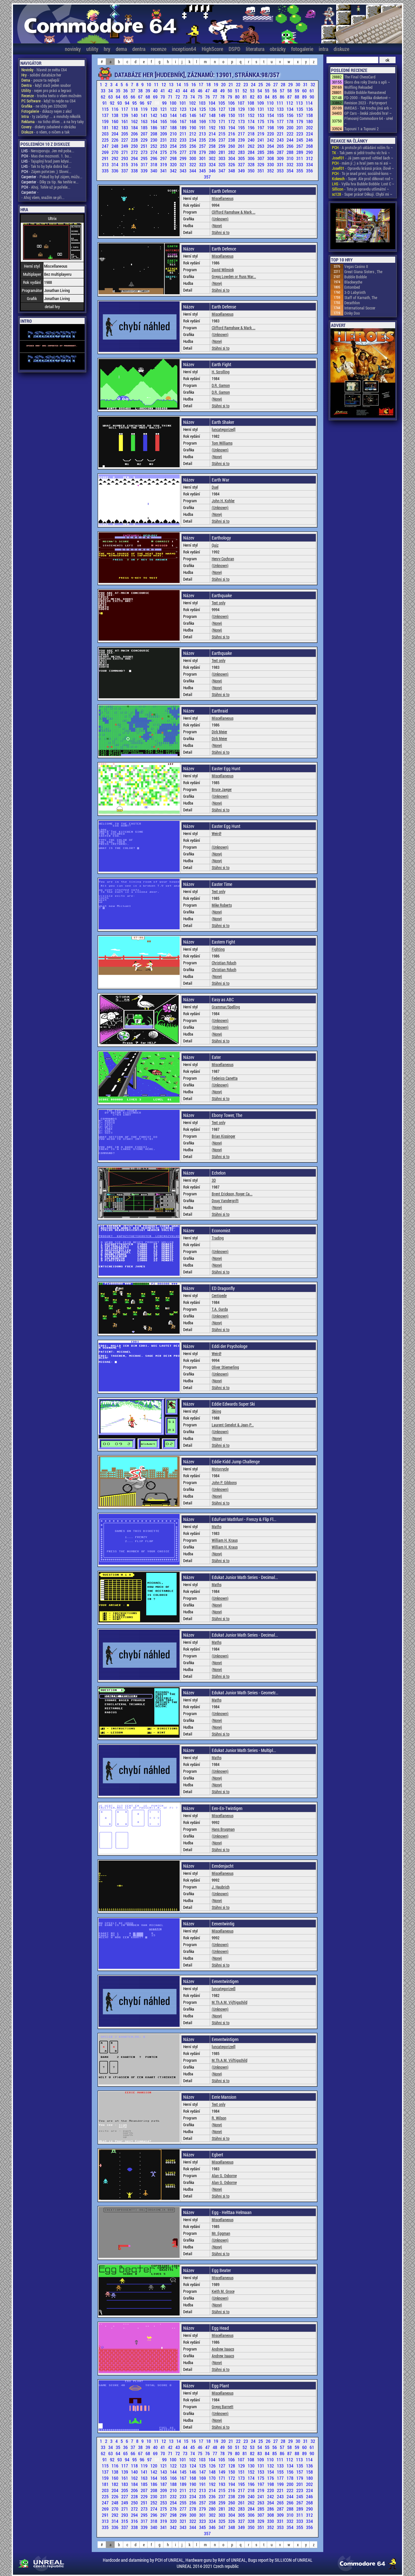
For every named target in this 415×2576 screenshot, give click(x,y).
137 (106, 115)
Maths (216, 1526)
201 (300, 127)
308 (271, 158)
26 (268, 84)
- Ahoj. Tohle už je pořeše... (45, 187)
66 (133, 97)
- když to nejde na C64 (48, 100)
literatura (255, 48)
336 (115, 171)
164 (154, 121)
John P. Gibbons (224, 1482)
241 (261, 140)
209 (164, 134)
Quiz (215, 545)
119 (144, 109)
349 (242, 171)
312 (309, 158)
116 (115, 109)
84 (267, 97)
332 (290, 164)
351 (261, 171)
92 (112, 103)
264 (271, 146)
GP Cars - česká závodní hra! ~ (368, 113)
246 (309, 140)
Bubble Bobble (355, 276)
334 (309, 164)
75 (200, 97)
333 (300, 164)
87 (290, 97)
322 (193, 164)
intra (323, 48)
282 (232, 152)
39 (148, 90)
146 (193, 115)
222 (290, 134)
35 (118, 90)
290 (309, 152)
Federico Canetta (225, 1078)
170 (213, 121)
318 (154, 164)
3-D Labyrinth (355, 292)
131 (261, 109)
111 (280, 103)
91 (105, 103)
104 (212, 103)
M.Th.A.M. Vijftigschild (229, 2002)
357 (207, 177)
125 (203, 109)
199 (281, 127)
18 (209, 84)
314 (115, 164)
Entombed (352, 287)
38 (141, 90)
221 (281, 134)
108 (251, 103)
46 (200, 90)
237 (222, 140)
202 (309, 127)
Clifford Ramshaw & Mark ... (233, 212)
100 (173, 103)
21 (231, 84)
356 (309, 171)
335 (106, 171)
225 (106, 140)
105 (222, 103)
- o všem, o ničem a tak (45, 131)
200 (290, 127)
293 (125, 158)
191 (203, 127)
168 (193, 121)
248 (115, 146)
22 (239, 84)
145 (183, 115)
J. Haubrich (221, 1886)
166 (174, 121)
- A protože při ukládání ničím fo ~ (362, 147)
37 (133, 90)
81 (245, 97)
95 (135, 103)
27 (276, 84)
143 (164, 115)
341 (164, 171)
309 (281, 158)
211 (183, 134)
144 (174, 115)
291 (106, 158)
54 (260, 90)
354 (290, 171)
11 (157, 84)
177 (281, 121)
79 (230, 97)
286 (271, 152)
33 (103, 90)
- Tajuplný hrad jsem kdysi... (46, 161)
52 (245, 90)
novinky (73, 48)
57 (282, 90)
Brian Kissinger (223, 1136)
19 (216, 84)
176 (271, 121)
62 (103, 97)
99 (165, 103)
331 (281, 164)
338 (135, 171)
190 (193, 127)
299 (183, 158)
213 (203, 134)
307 (261, 158)
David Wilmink (223, 269)
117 (125, 109)
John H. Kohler (223, 500)
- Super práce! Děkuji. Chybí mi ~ (362, 194)
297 (164, 158)
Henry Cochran (223, 558)
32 (313, 84)
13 (171, 84)
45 (193, 90)
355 (300, 171)
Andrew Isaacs (223, 2348)
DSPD (234, 48)
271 (125, 152)
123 (183, 109)
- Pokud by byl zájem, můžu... (51, 176)
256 (193, 146)
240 (251, 140)
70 (163, 97)
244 (290, 140)
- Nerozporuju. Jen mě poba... (47, 150)
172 (232, 121)
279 (203, 152)
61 (312, 90)
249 (125, 146)
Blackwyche (353, 281)
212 (193, 134)
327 (242, 164)
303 (222, 158)
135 (300, 109)
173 (242, 121)
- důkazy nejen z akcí (46, 111)
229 (144, 140)
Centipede (219, 1295)
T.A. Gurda (220, 1309)
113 (300, 103)
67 (141, 97)
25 (261, 84)
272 (135, 152)
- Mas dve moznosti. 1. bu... (46, 155)
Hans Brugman (223, 1829)
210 (174, 134)
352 (271, 171)
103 (203, 103)
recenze (158, 48)
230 (154, 140)
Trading (218, 1237)
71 (170, 97)
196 (251, 127)
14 (179, 84)
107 (241, 103)
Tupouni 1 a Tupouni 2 (361, 128)
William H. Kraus (225, 1540)
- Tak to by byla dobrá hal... (46, 166)
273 (144, 152)
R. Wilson (219, 2117)
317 (144, 164)
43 (178, 90)
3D (214, 1180)
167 (183, 121)
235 (203, 140)
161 (125, 121)
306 (251, 158)
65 (126, 97)
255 (183, 146)
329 (261, 164)
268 (309, 146)
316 (135, 164)
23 (246, 84)
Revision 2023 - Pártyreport (365, 102)
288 (290, 152)
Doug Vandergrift (225, 1200)
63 (111, 97)
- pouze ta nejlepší (40, 80)
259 (222, 146)
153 (261, 115)
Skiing (216, 1411)
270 (115, 152)
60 (305, 90)
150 (232, 115)
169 (203, 121)
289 (300, 152)
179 (300, 121)
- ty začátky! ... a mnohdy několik (50, 116)
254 (174, 146)
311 (300, 158)
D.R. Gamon (221, 385)
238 (232, 140)
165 (164, 121)
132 (271, 109)
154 (271, 115)
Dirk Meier (219, 731)
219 (261, 134)
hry (107, 48)
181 (106, 127)
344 (193, 171)
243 (281, 140)
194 (232, 127)
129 (242, 109)
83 (260, 97)
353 (281, 171)
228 (135, 140)
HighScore (212, 48)
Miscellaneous (222, 198)
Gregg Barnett (222, 2406)
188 (174, 127)
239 (242, 140)
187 (164, 127)
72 (178, 97)
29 (291, 84)
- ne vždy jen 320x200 (44, 106)
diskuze (341, 48)
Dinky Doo (352, 313)
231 (164, 140)
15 (186, 84)
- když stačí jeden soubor (46, 85)
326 (232, 164)
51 (238, 90)
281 (222, 152)
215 (222, 134)
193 (222, 127)
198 (271, 127)
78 (223, 97)
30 (298, 84)
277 (183, 152)
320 (174, 164)
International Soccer (359, 307)
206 (135, 134)
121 (164, 109)
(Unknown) (220, 218)
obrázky (278, 48)
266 (290, 146)
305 (242, 158)
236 (213, 140)
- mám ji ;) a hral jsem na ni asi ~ (361, 163)
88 (297, 97)
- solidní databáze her (41, 74)
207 (144, 134)
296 (154, 158)
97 (150, 103)
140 (135, 115)
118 (135, 109)
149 (222, 115)
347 (222, 171)
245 (300, 140)
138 (115, 115)
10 (149, 84)
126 (213, 109)
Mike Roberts (222, 905)
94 (127, 103)
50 (230, 90)
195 (242, 127)
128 (232, 109)
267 (300, 146)
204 (115, 134)
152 (251, 115)
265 (281, 146)
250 (135, 146)
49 (223, 90)
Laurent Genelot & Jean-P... (233, 1424)
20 (224, 84)
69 (156, 97)
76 (208, 97)
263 (261, 146)
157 (300, 115)
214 (213, 134)
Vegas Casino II (356, 266)
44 (185, 90)
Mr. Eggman (221, 2233)
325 (222, 164)
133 (281, 109)
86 (282, 97)
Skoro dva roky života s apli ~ (367, 82)
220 (271, 134)
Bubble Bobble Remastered (365, 92)
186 (154, 127)
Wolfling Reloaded (358, 87)
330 (271, 164)
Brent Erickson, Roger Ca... (232, 1193)
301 (203, 158)
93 (120, 103)
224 (309, 134)
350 (251, 171)
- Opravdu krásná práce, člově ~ (363, 168)
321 (183, 164)
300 (193, 158)
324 (213, 164)
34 (111, 90)
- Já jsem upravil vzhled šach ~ (362, 157)
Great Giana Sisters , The (363, 271)
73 (185, 97)
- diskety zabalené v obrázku (48, 126)
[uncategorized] (223, 429)
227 (125, 140)
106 (232, 103)
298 (174, 158)
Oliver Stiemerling (225, 1367)
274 (154, 152)
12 (164, 84)
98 (157, 103)
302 (213, 158)
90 (312, 97)
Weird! (216, 833)
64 (118, 97)
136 (309, 109)
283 (242, 152)
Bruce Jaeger (222, 789)
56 (275, 90)
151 (242, 115)
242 (271, 140)
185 (144, 127)
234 (193, 140)
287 (281, 152)
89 (305, 97)
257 (203, 146)
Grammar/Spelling (226, 1006)
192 (213, 127)
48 (215, 90)
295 (144, 158)
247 (106, 146)
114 (309, 103)
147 (203, 115)
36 (126, 90)
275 (164, 152)
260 (232, 146)
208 (154, 134)
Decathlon (352, 302)
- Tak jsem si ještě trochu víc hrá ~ (361, 152)
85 (275, 97)
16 (194, 84)
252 (154, 146)
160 (115, 121)
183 (125, 127)
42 (170, 90)
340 (154, 171)
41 (163, 90)
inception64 (184, 48)
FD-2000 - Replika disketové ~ (367, 97)
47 (208, 90)
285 (261, 152)
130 (251, 109)
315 (125, 164)
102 (193, 103)
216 (232, 134)
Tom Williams (222, 443)
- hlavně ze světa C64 (44, 69)
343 (183, 171)
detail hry (52, 306)
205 (125, 134)
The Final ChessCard (359, 76)
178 (290, 121)
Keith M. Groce (223, 2291)
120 (154, 109)
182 (115, 127)
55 (267, 90)
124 (193, 109)
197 (261, 127)
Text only (218, 602)
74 (193, 97)
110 (271, 103)
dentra (138, 48)
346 (213, 171)
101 (183, 103)
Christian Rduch (224, 962)
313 (106, 164)
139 (125, 115)
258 (213, 146)
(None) (217, 225)
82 (252, 97)
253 (164, 146)
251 (144, 146)
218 (251, 134)
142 (154, 115)
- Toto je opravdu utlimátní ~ (360, 188)
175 (261, 121)
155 (281, 115)
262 (251, 146)
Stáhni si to (221, 232)
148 (213, 115)
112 (290, 103)
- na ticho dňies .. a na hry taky (52, 121)
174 (251, 121)
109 (261, 103)
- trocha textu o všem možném (51, 95)
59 (297, 90)
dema (121, 48)
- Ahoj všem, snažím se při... (43, 197)
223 (300, 134)
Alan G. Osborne (224, 2175)
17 (201, 84)
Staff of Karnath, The (360, 297)
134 (290, 109)
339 (144, 171)
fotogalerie (302, 48)
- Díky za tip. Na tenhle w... (49, 181)
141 (144, 115)
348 (232, 171)
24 (253, 84)
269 (106, 152)
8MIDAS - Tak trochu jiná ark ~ (368, 107)
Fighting (218, 949)
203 (106, 134)
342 (174, 171)
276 (174, 152)
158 (309, 115)
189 (183, 127)
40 (156, 90)
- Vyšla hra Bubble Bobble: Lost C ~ (363, 183)
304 (232, 158)
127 (222, 109)
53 (252, 90)
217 (242, 134)
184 (135, 127)
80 (238, 97)
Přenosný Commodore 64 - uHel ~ (368, 121)
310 (290, 158)
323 (203, 164)
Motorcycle (220, 1468)
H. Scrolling (221, 371)
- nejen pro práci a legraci (46, 90)
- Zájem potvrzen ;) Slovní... (46, 171)
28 (283, 84)
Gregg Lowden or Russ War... (234, 276)
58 (290, 90)
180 (309, 121)
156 (290, 115)
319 (164, 164)
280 (213, 152)
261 (242, 146)
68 (148, 97)
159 (106, 121)
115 (106, 109)
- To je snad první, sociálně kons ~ (362, 173)
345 (203, 171)
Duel (215, 487)
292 (115, 158)
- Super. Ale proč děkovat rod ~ (362, 178)
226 (115, 140)
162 (135, 121)
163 (144, 121)
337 (125, 171)
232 (174, 140)
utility (92, 48)
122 (174, 109)
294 (135, 158)
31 (306, 84)
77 (215, 97)
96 (142, 103)
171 (222, 121)
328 (251, 164)
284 (251, 152)
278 (193, 152)
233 (183, 140)
